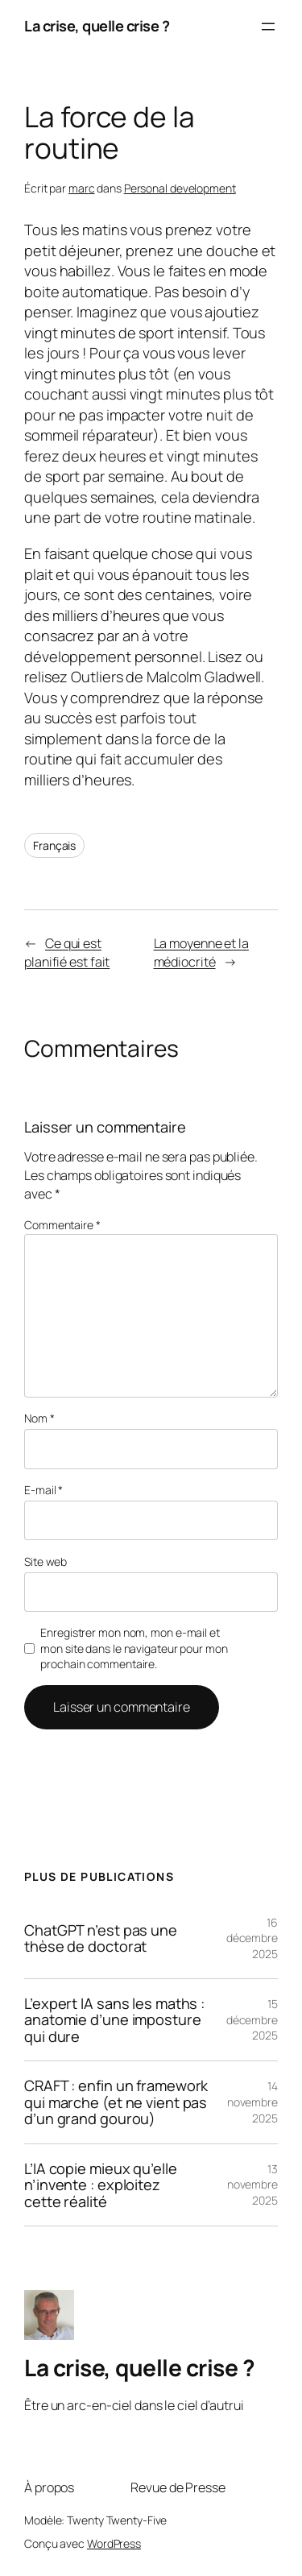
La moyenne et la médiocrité (201, 952)
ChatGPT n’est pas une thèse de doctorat (100, 1938)
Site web (45, 1561)
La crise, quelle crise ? (96, 25)
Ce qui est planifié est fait (67, 952)
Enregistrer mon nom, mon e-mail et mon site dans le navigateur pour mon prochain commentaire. (133, 1648)
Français (54, 845)
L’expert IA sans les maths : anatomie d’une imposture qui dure (114, 2019)
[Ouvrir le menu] (268, 26)
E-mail (43, 1489)
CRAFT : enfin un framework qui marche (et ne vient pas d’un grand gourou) (116, 2102)
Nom (39, 1418)
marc (81, 188)
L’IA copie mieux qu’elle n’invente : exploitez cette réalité (100, 2184)
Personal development (180, 188)
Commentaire (62, 1224)
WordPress (114, 2543)
